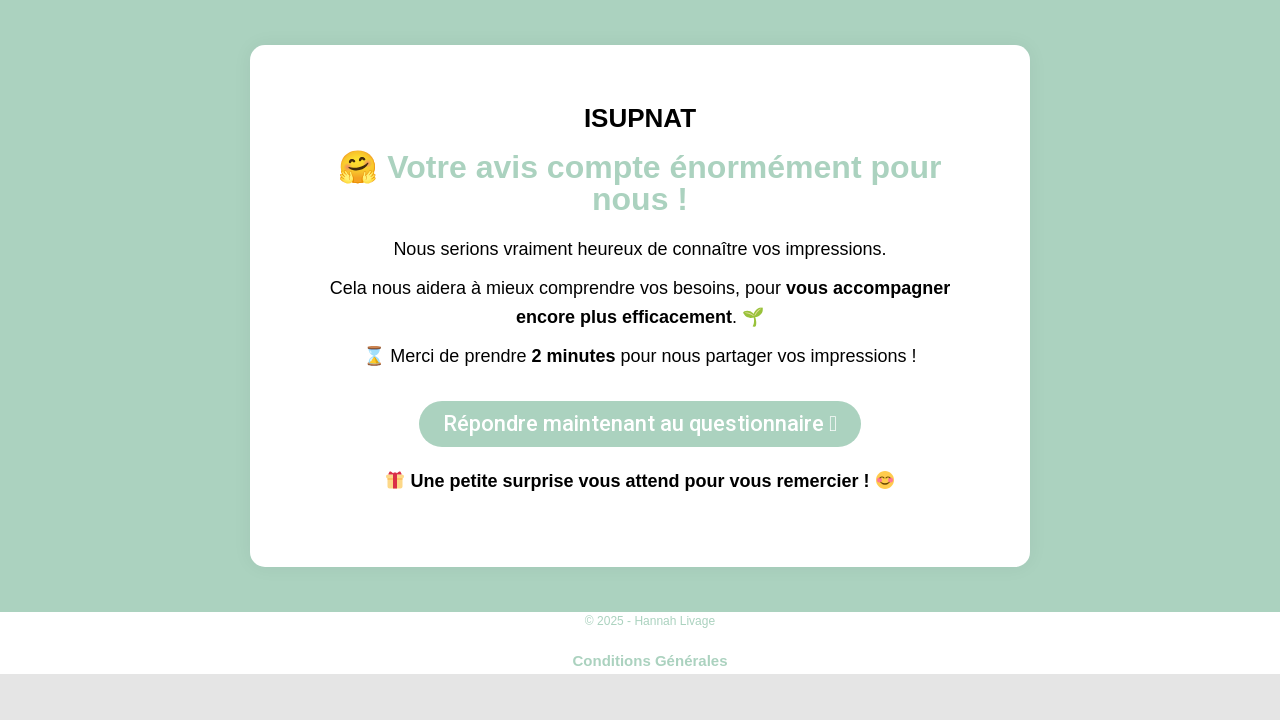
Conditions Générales (649, 660)
